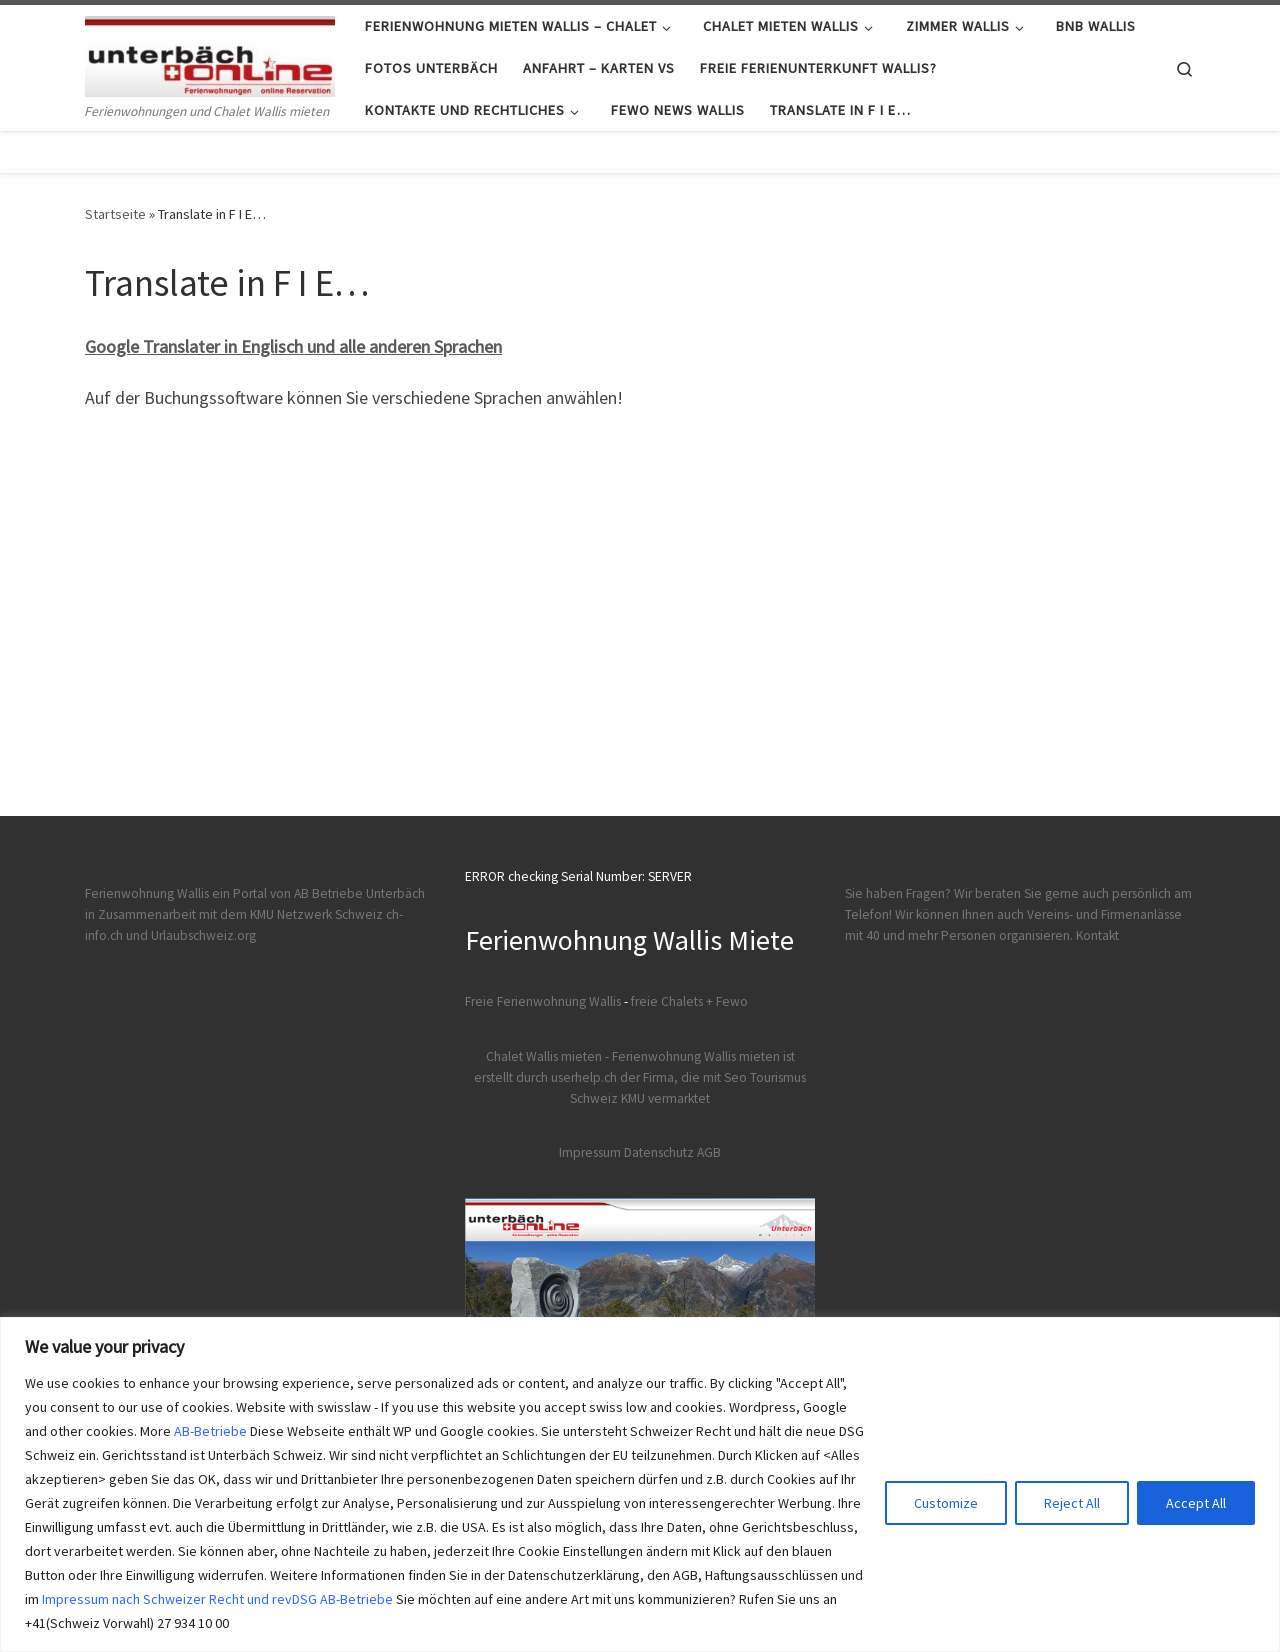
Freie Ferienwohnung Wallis (543, 1001)
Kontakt (1097, 935)
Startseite (115, 214)
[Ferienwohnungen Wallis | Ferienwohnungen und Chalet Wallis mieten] (210, 52)
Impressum (590, 1152)
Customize (946, 1503)
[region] (640, 1484)
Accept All (1196, 1503)
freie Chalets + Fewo (689, 1001)
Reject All (1072, 1503)
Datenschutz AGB (672, 1152)
